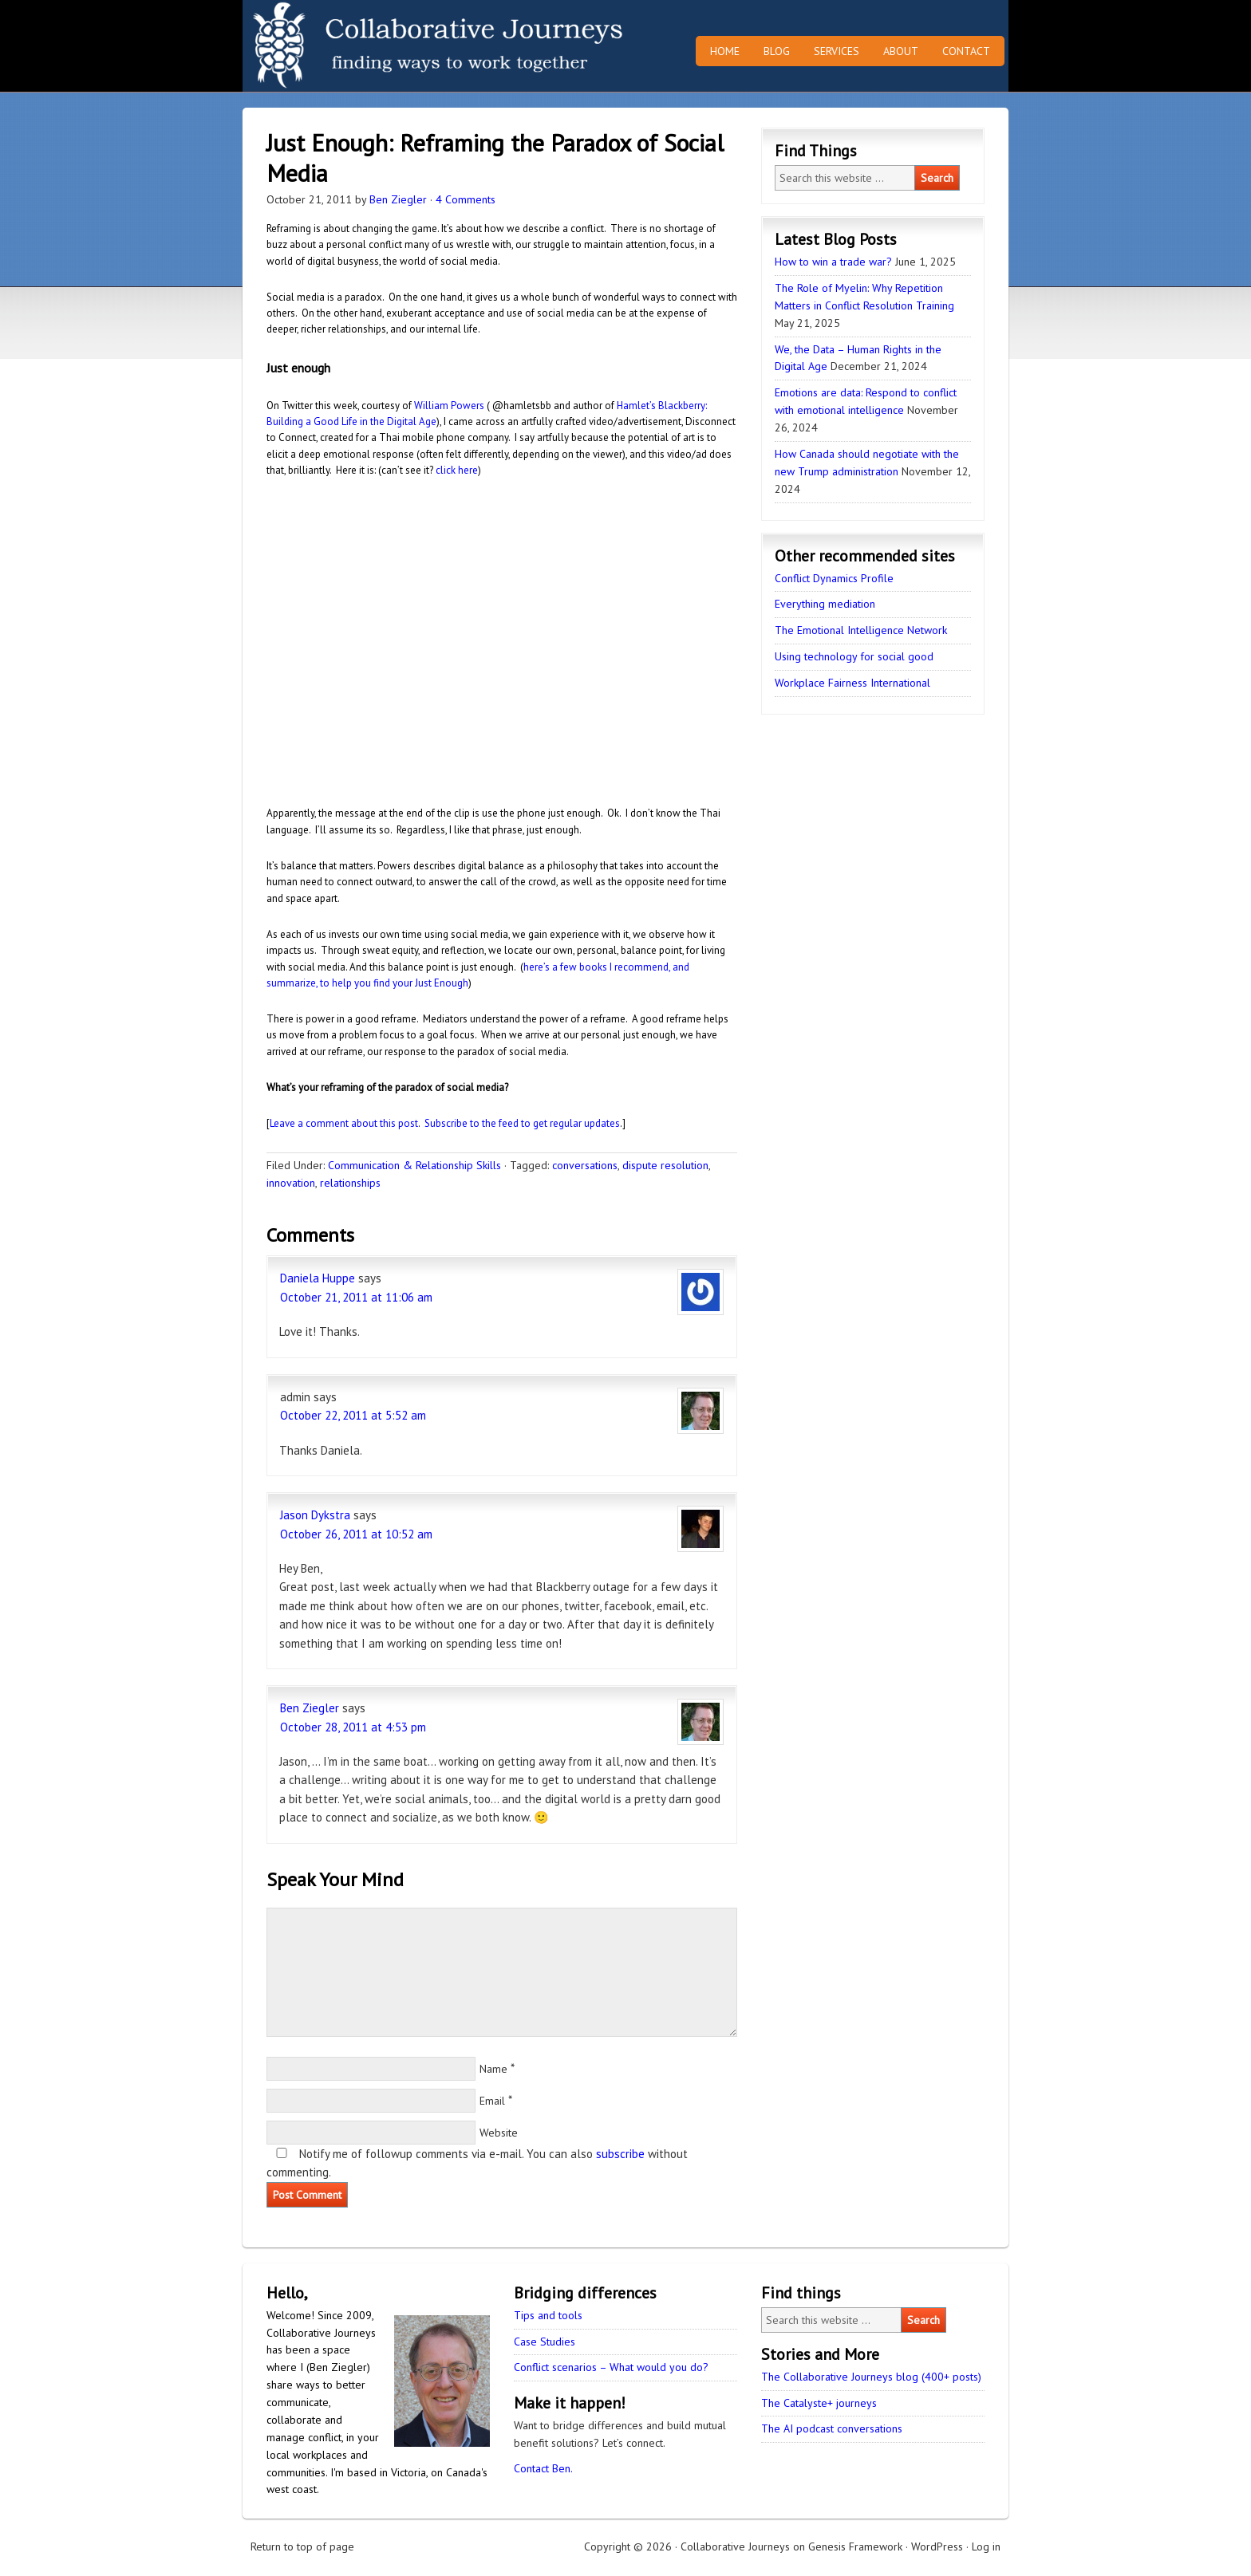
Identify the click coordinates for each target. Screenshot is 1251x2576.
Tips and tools (548, 2315)
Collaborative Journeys (382, 46)
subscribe (620, 2153)
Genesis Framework (855, 2546)
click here (457, 470)
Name (493, 2069)
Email (492, 2100)
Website (498, 2132)
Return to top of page (302, 2546)
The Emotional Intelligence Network (861, 630)
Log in (986, 2546)
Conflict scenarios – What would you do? (611, 2367)
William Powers (449, 405)
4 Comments (465, 199)
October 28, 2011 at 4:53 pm (353, 1727)
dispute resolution (665, 1165)
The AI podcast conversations (831, 2428)
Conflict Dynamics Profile (834, 578)
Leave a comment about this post (344, 1123)
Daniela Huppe (317, 1278)
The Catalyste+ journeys (819, 2403)
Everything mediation (825, 604)
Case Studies (544, 2341)
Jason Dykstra (315, 1514)
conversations (585, 1165)
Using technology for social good (854, 656)
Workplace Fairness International (852, 683)
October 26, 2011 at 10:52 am (356, 1534)
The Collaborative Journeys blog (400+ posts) (871, 2376)
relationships (350, 1183)
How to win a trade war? (833, 261)
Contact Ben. (543, 2468)
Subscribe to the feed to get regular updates (522, 1123)
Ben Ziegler (398, 199)
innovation (290, 1183)
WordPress (937, 2546)
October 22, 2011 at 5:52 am (353, 1415)
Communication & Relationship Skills (414, 1165)
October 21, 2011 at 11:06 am (356, 1297)
